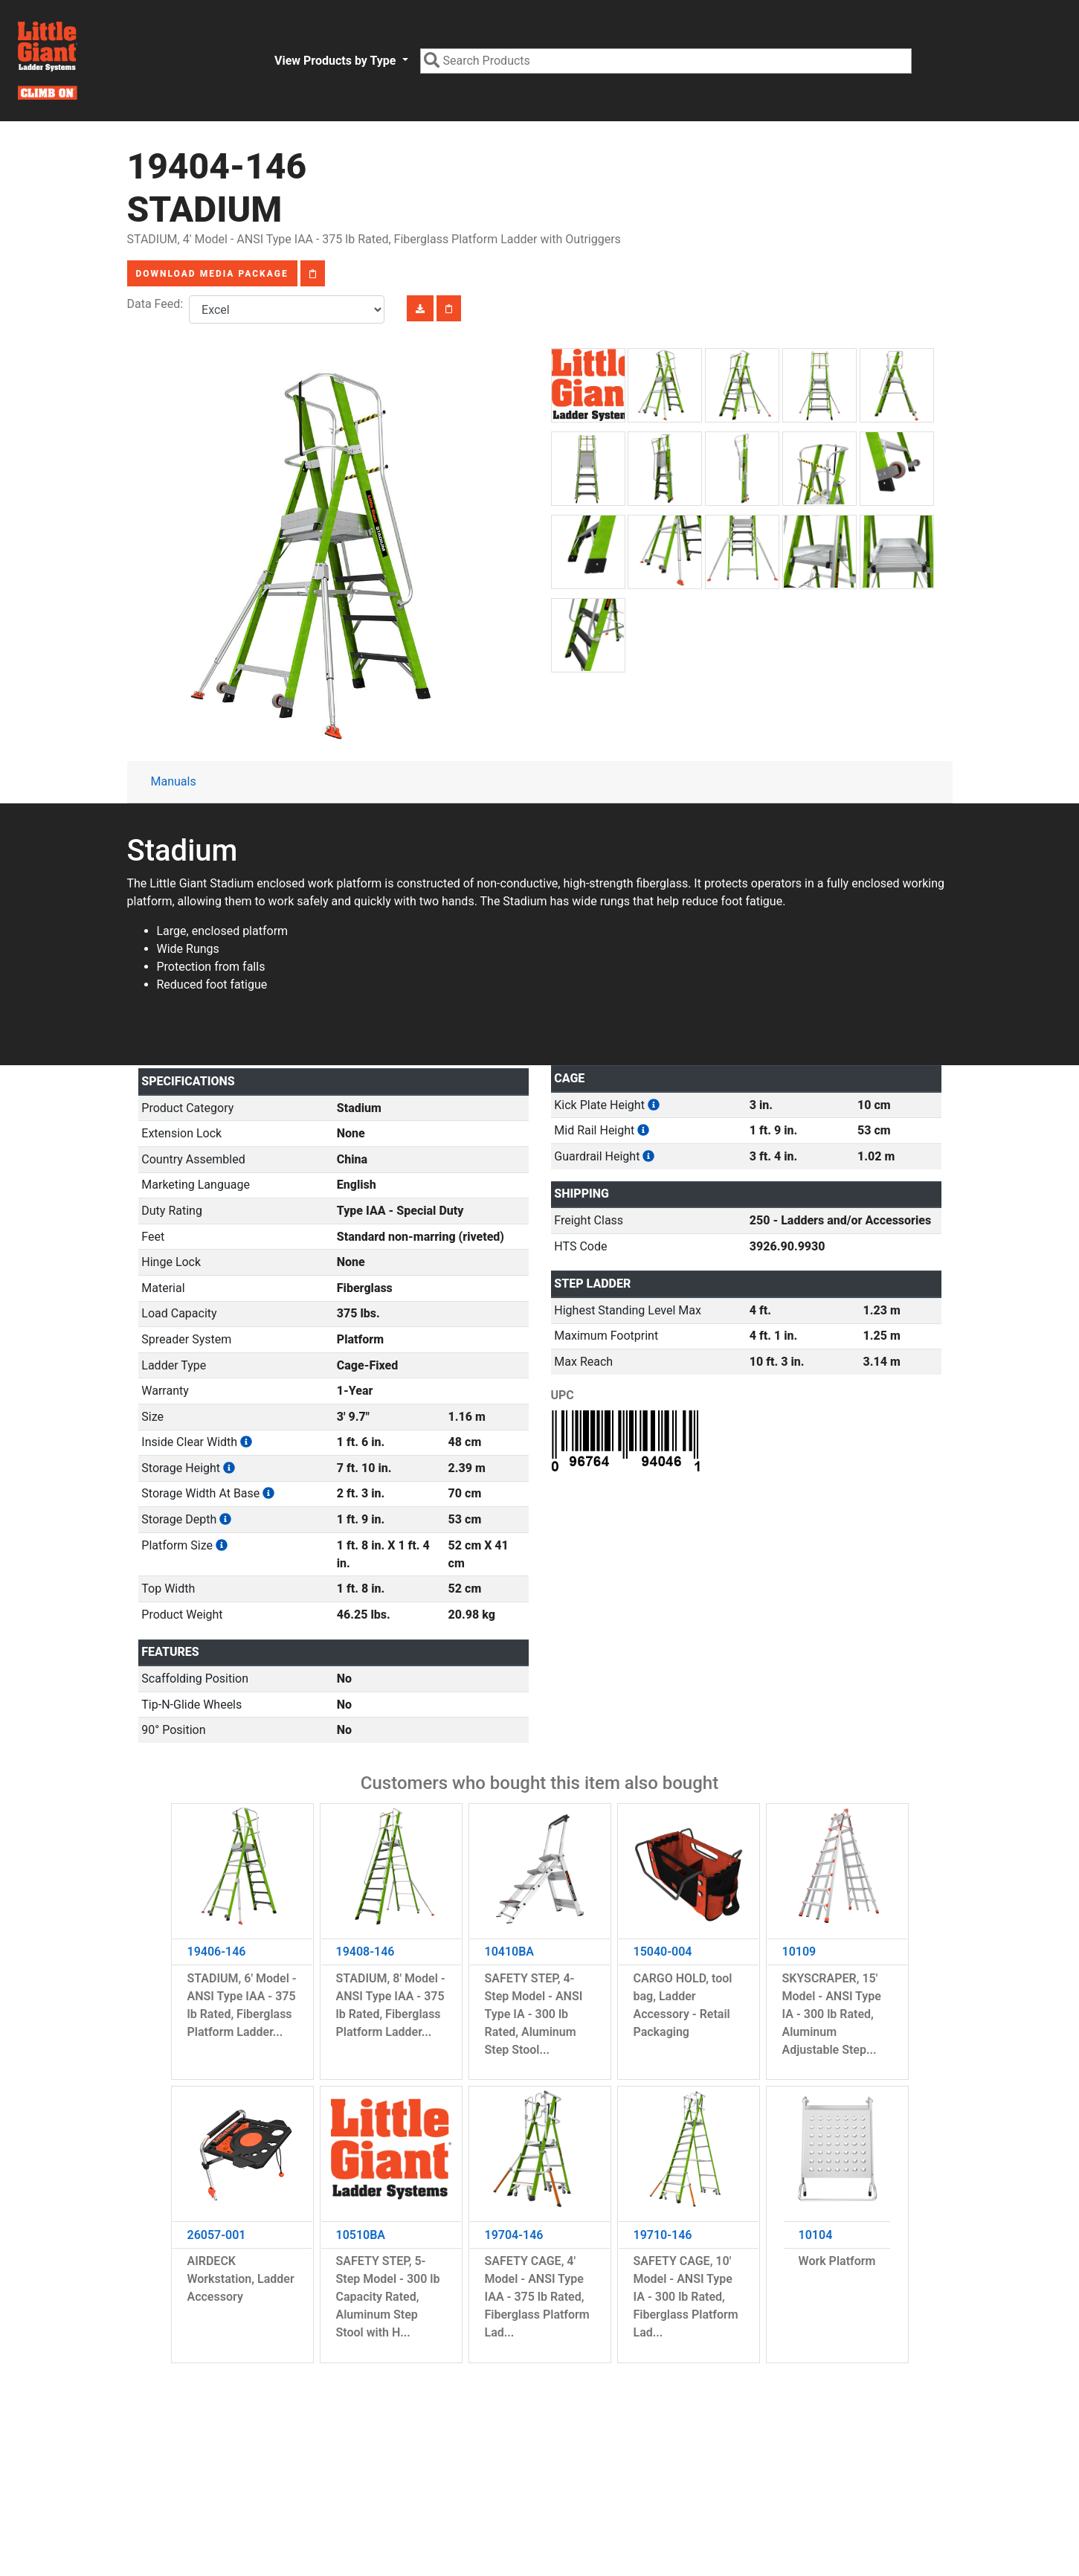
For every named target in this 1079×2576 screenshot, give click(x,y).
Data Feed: (158, 304)
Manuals (173, 781)
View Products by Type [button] (336, 61)
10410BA (510, 1951)
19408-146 (365, 1951)
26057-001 (216, 2235)
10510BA (361, 2235)
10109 (799, 1951)
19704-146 (514, 2235)
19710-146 (663, 2235)
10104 (816, 2235)
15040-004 (663, 1951)
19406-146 (216, 1951)
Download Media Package (212, 274)
